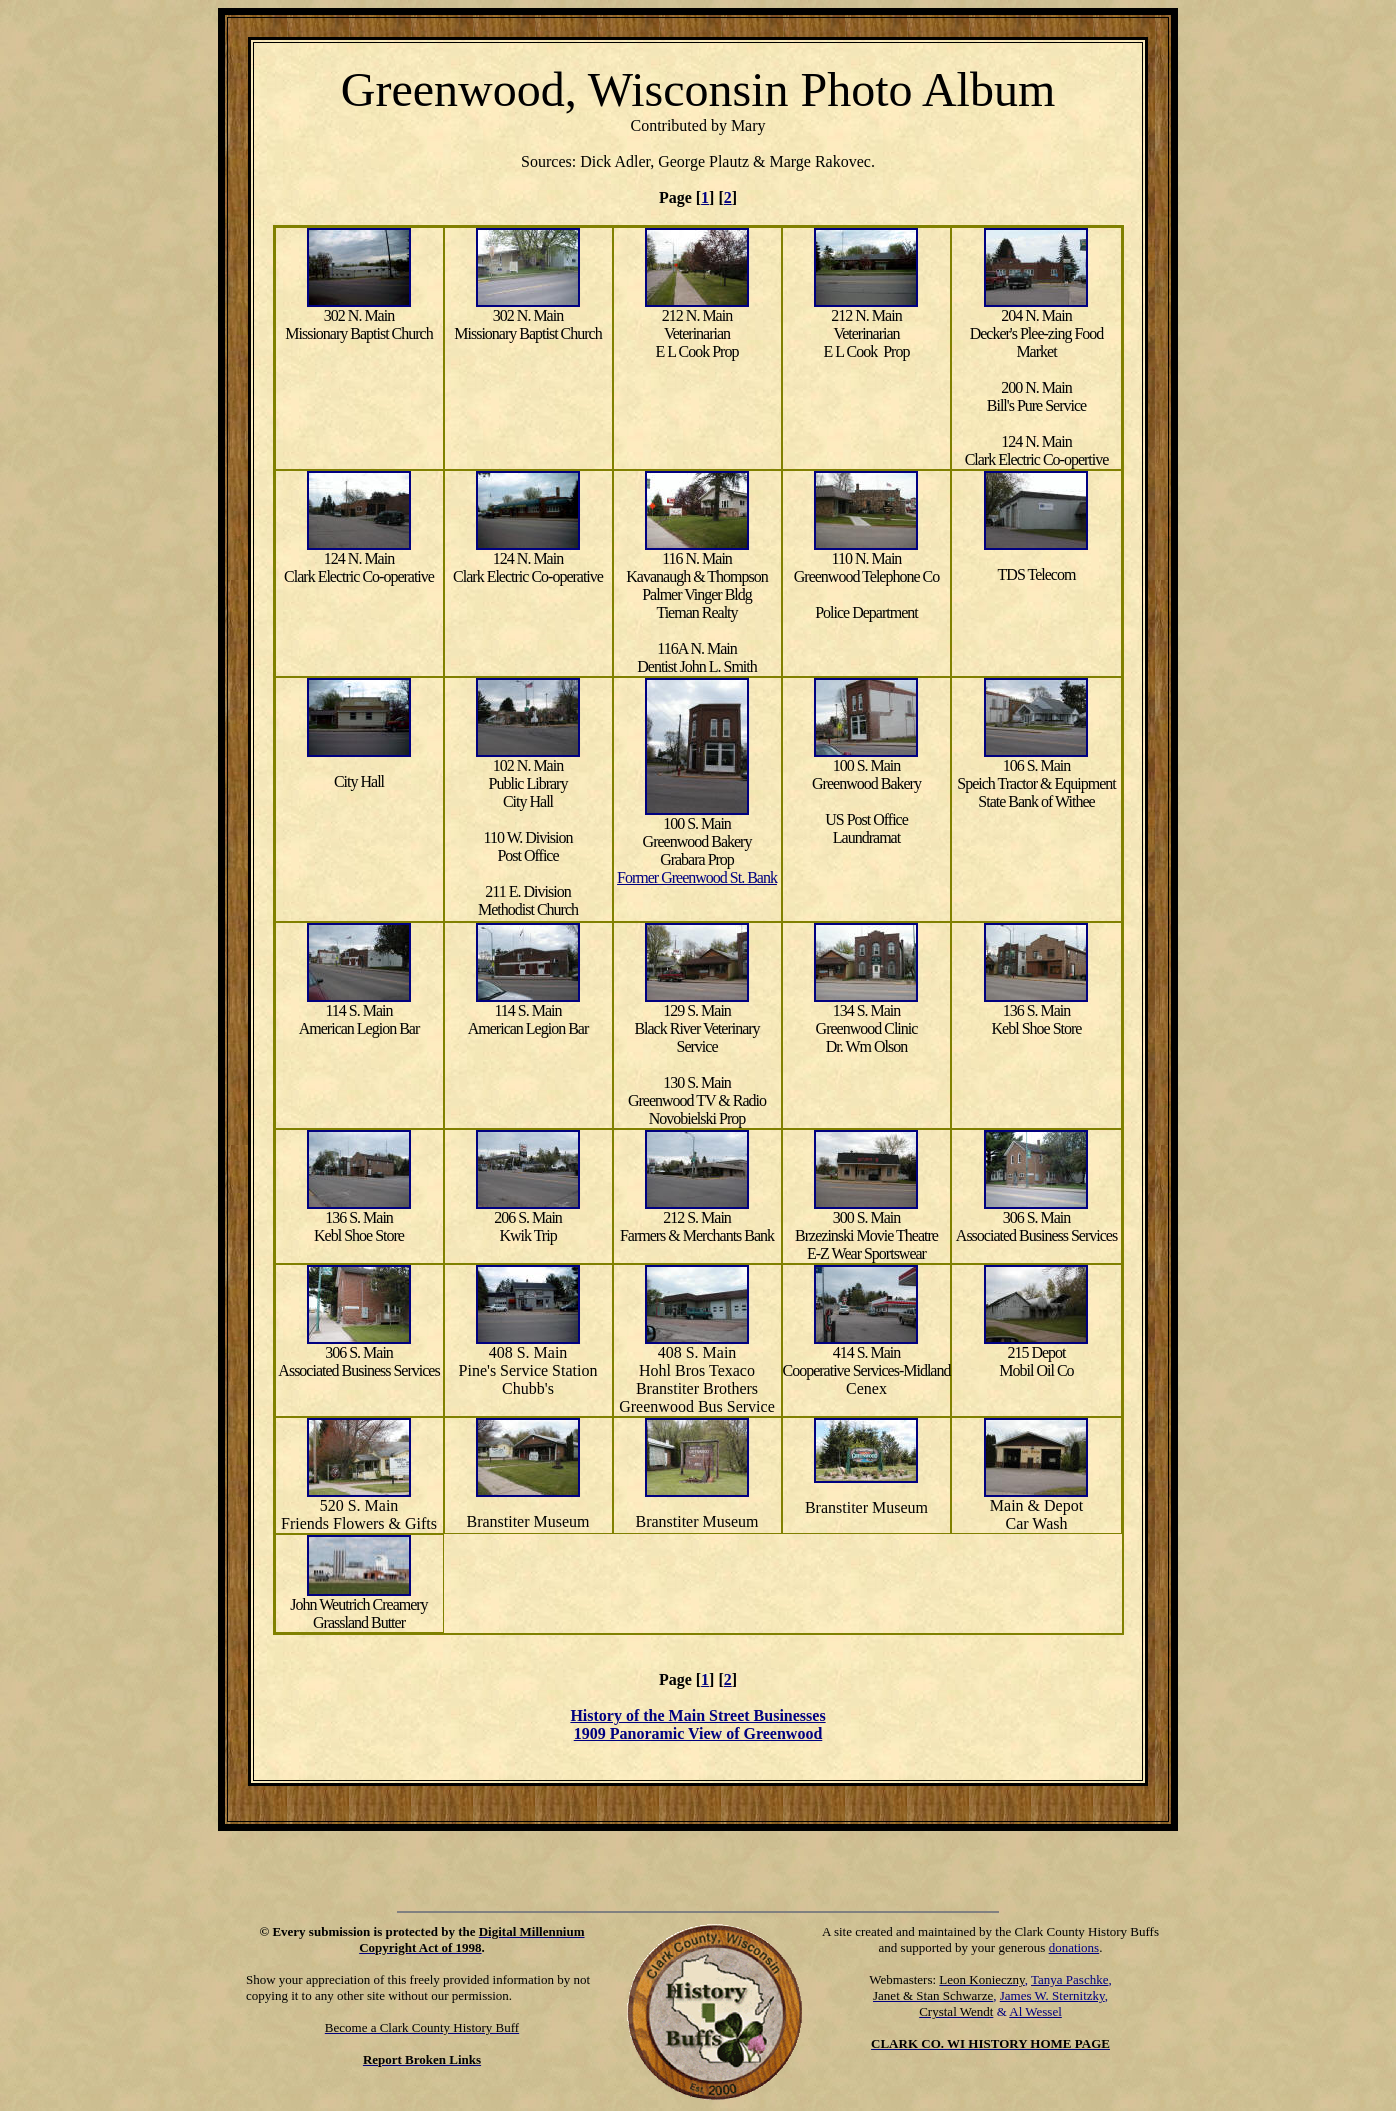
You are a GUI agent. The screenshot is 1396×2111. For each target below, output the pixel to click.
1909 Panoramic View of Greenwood (698, 1733)
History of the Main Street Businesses (697, 1715)
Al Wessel (1035, 2011)
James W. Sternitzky (1052, 1995)
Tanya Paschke (1069, 1979)
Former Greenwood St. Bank (697, 877)
